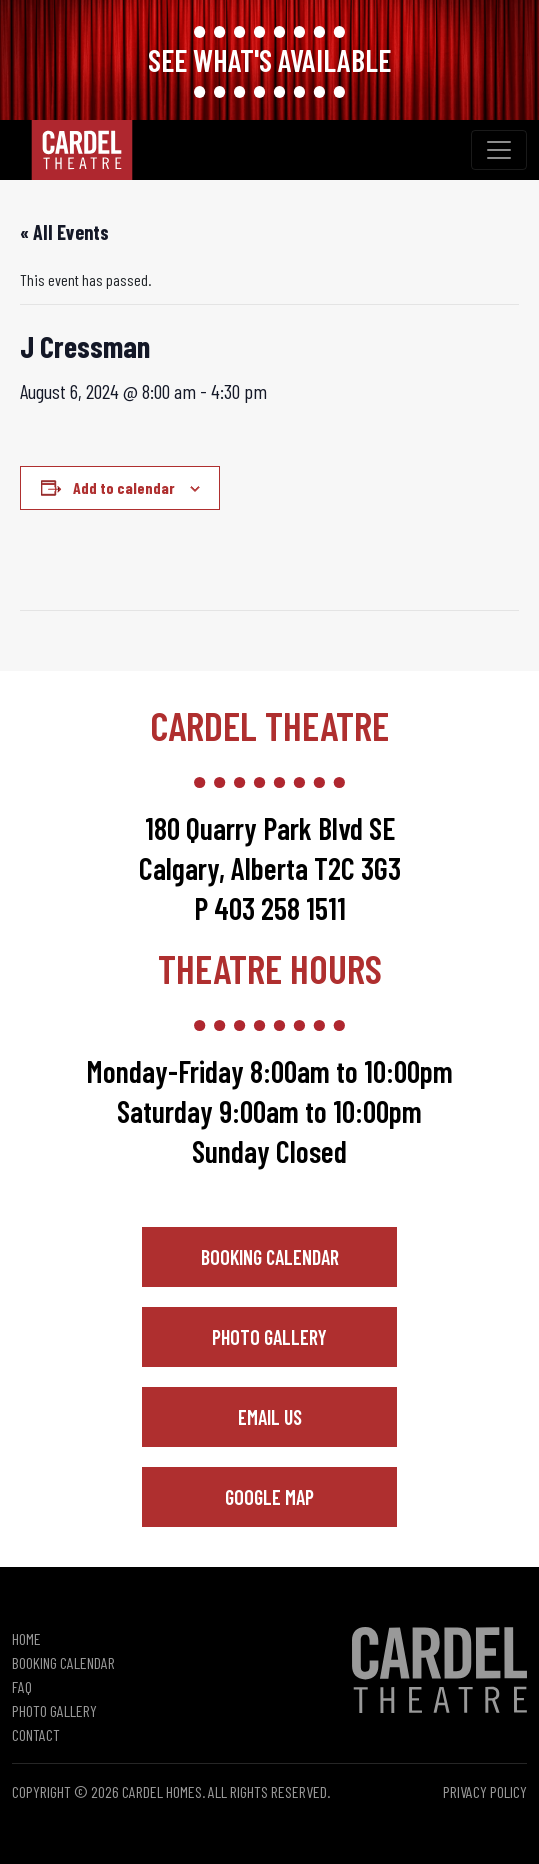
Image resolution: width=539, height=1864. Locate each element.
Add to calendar (124, 487)
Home (26, 1638)
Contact (36, 1734)
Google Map (269, 1497)
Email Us (270, 1417)
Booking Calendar (270, 1257)
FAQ (22, 1686)
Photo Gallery (269, 1337)
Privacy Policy (485, 1791)
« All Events (64, 232)
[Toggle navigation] (499, 150)
